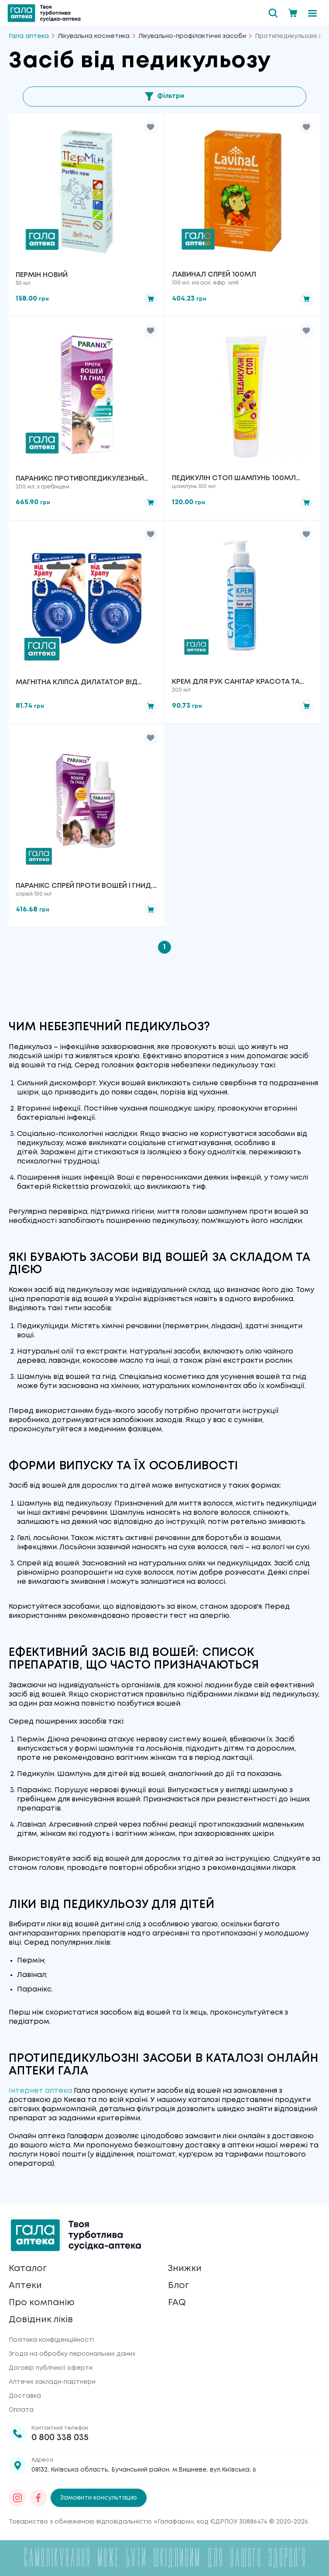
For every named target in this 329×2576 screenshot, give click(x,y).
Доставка (25, 2396)
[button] (151, 127)
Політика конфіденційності (51, 2340)
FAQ (177, 2303)
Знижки (185, 2268)
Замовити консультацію (98, 2497)
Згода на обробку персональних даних (72, 2354)
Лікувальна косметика (94, 36)
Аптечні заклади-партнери (52, 2382)
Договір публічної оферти (51, 2368)
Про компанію (42, 2303)
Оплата (21, 2410)
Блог (178, 2286)
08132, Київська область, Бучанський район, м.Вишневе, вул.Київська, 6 (143, 2469)
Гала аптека (29, 36)
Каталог (28, 2268)
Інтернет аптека (40, 2091)
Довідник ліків (41, 2320)
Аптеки (25, 2286)
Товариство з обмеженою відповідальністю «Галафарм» (101, 2521)
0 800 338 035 (60, 2438)
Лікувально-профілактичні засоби (192, 36)
